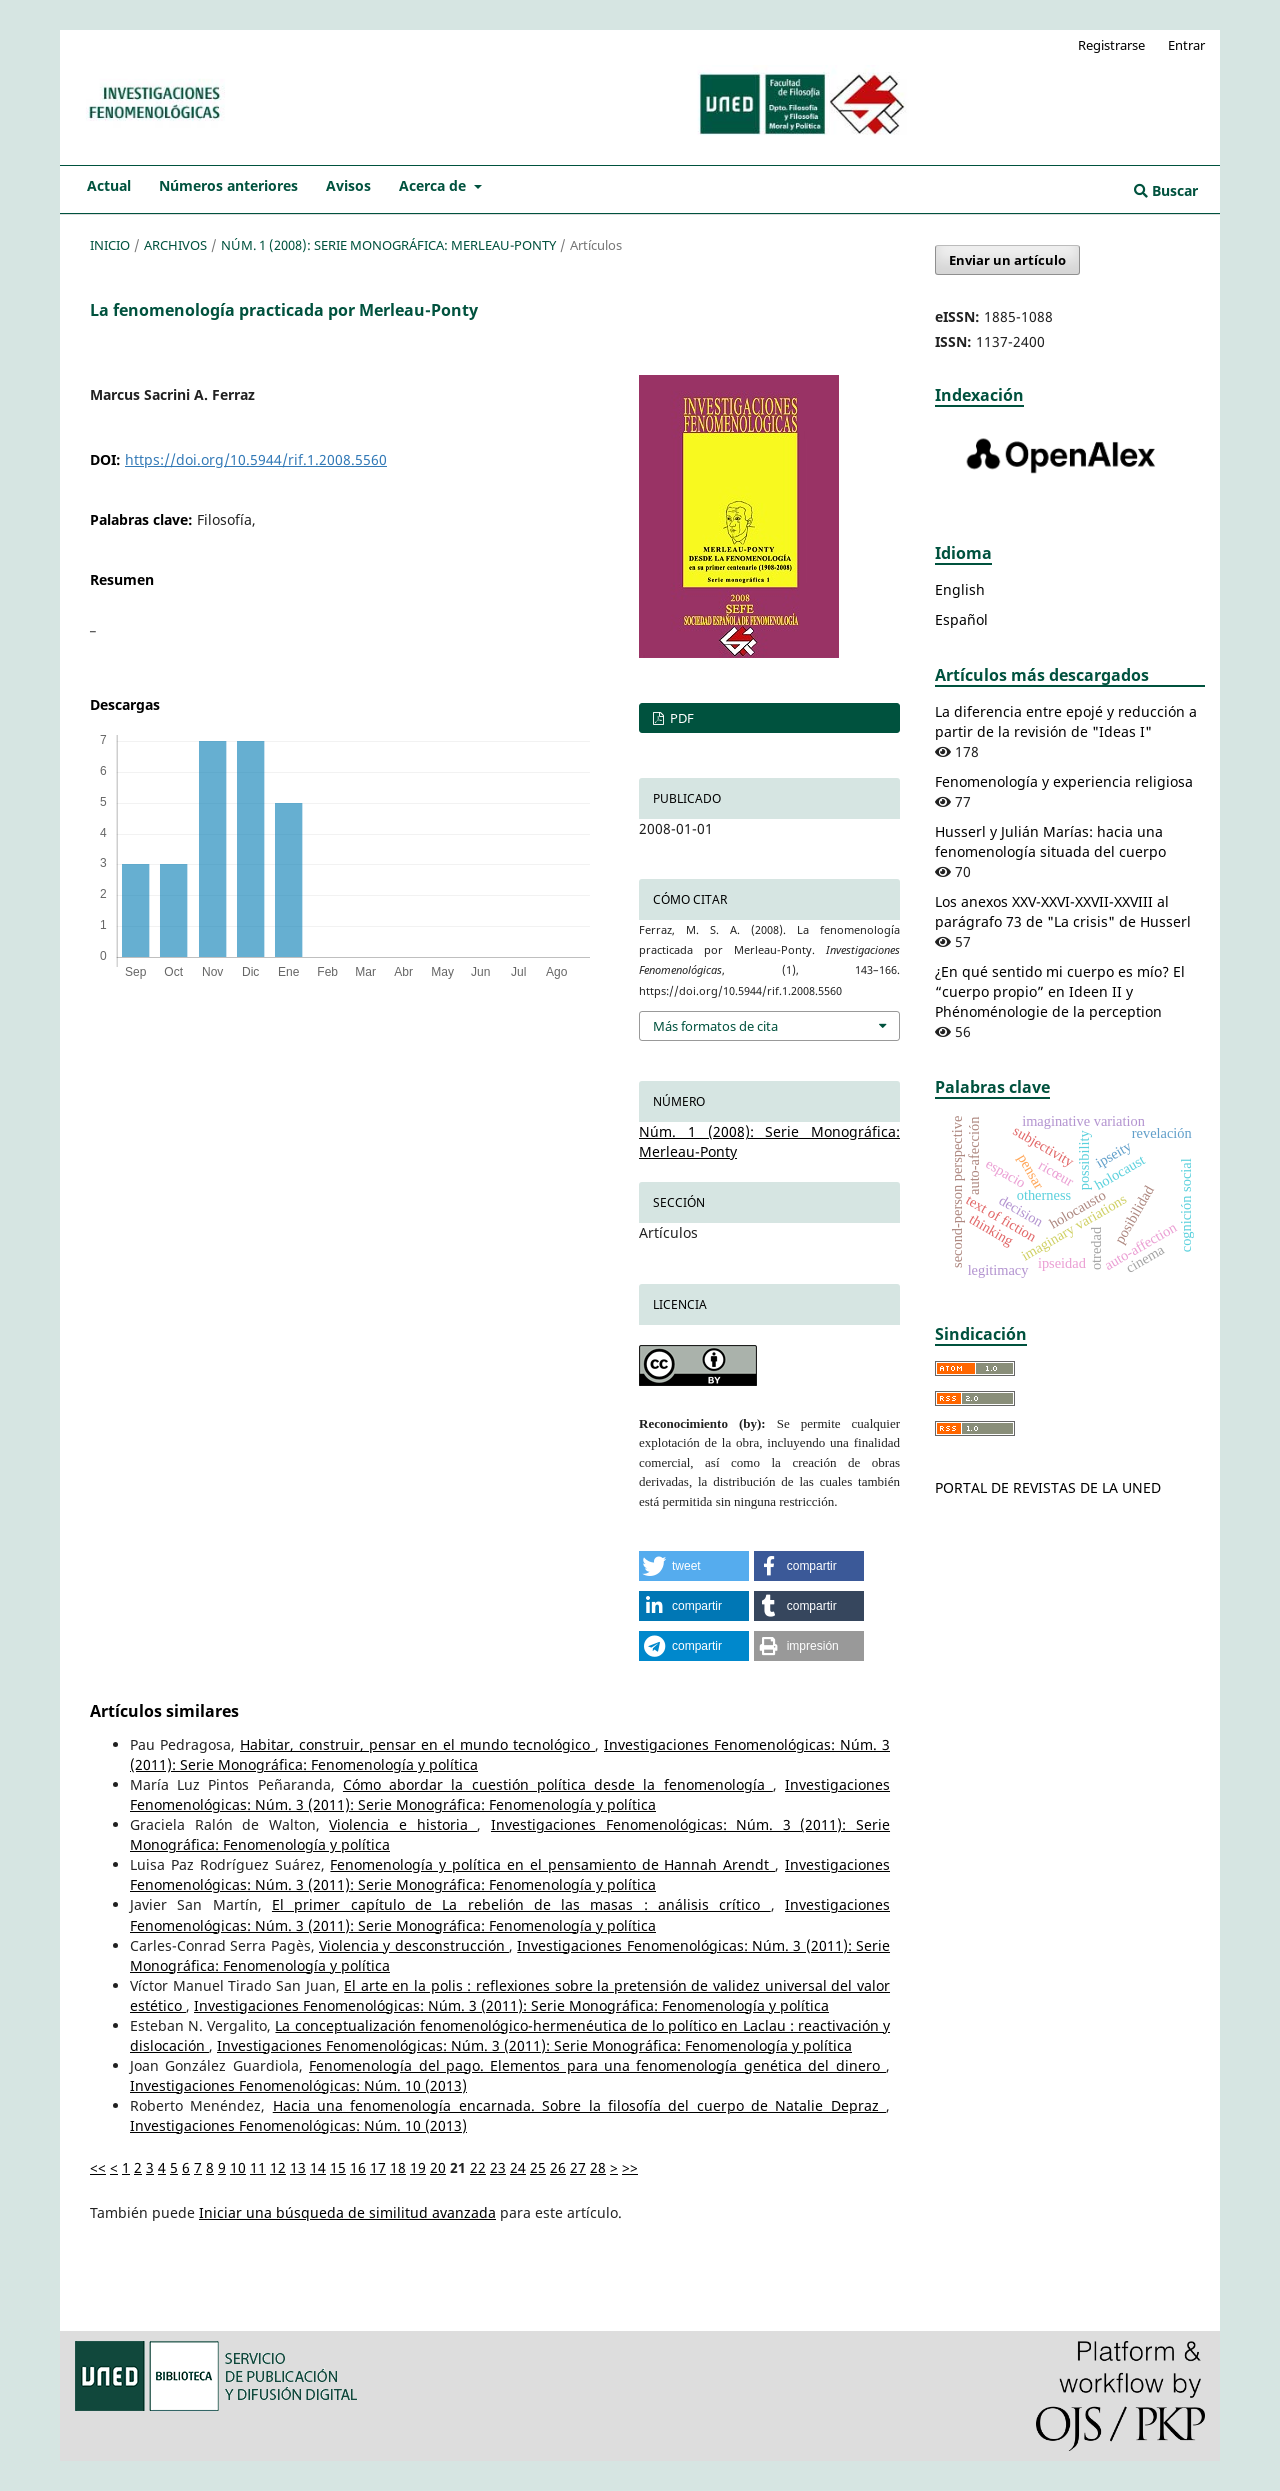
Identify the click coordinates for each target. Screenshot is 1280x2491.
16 (358, 2167)
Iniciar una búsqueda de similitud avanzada (347, 2212)
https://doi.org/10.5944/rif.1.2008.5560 (256, 459)
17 (378, 2167)
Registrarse (1111, 45)
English (960, 589)
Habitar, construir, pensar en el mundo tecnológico (417, 1744)
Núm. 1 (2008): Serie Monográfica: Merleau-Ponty (388, 245)
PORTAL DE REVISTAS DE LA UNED (1048, 1487)
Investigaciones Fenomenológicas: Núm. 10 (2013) (298, 2085)
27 (578, 2167)
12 (278, 2167)
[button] (694, 1566)
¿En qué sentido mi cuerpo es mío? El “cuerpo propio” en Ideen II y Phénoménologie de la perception (1060, 991)
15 (338, 2167)
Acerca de (434, 185)
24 (518, 2167)
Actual (109, 185)
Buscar (1166, 190)
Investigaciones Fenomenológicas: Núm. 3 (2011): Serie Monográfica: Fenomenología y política (510, 1794)
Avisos (348, 185)
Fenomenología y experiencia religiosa (1064, 781)
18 (398, 2167)
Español (961, 619)
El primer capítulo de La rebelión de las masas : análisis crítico (521, 1904)
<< (98, 2167)
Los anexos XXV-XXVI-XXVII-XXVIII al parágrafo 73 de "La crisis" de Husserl (1063, 911)
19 (418, 2167)
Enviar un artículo (1007, 260)
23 (498, 2167)
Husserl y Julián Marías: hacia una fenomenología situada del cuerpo (1050, 841)
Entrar (1186, 45)
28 (598, 2167)
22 (478, 2167)
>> (630, 2167)
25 (538, 2167)
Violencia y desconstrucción (414, 1945)
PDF (680, 718)
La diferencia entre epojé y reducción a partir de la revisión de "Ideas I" (1066, 721)
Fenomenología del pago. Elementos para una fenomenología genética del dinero (597, 2065)
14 (318, 2167)
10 (238, 2167)
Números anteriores (228, 185)
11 (258, 2167)
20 (438, 2167)
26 (558, 2167)
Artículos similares (164, 1711)
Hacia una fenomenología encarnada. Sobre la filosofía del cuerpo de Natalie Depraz (579, 2105)
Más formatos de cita (715, 1026)
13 (298, 2167)
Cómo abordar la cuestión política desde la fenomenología (558, 1784)
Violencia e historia (403, 1824)
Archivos (175, 245)
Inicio (110, 245)
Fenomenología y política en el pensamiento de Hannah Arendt (552, 1864)
